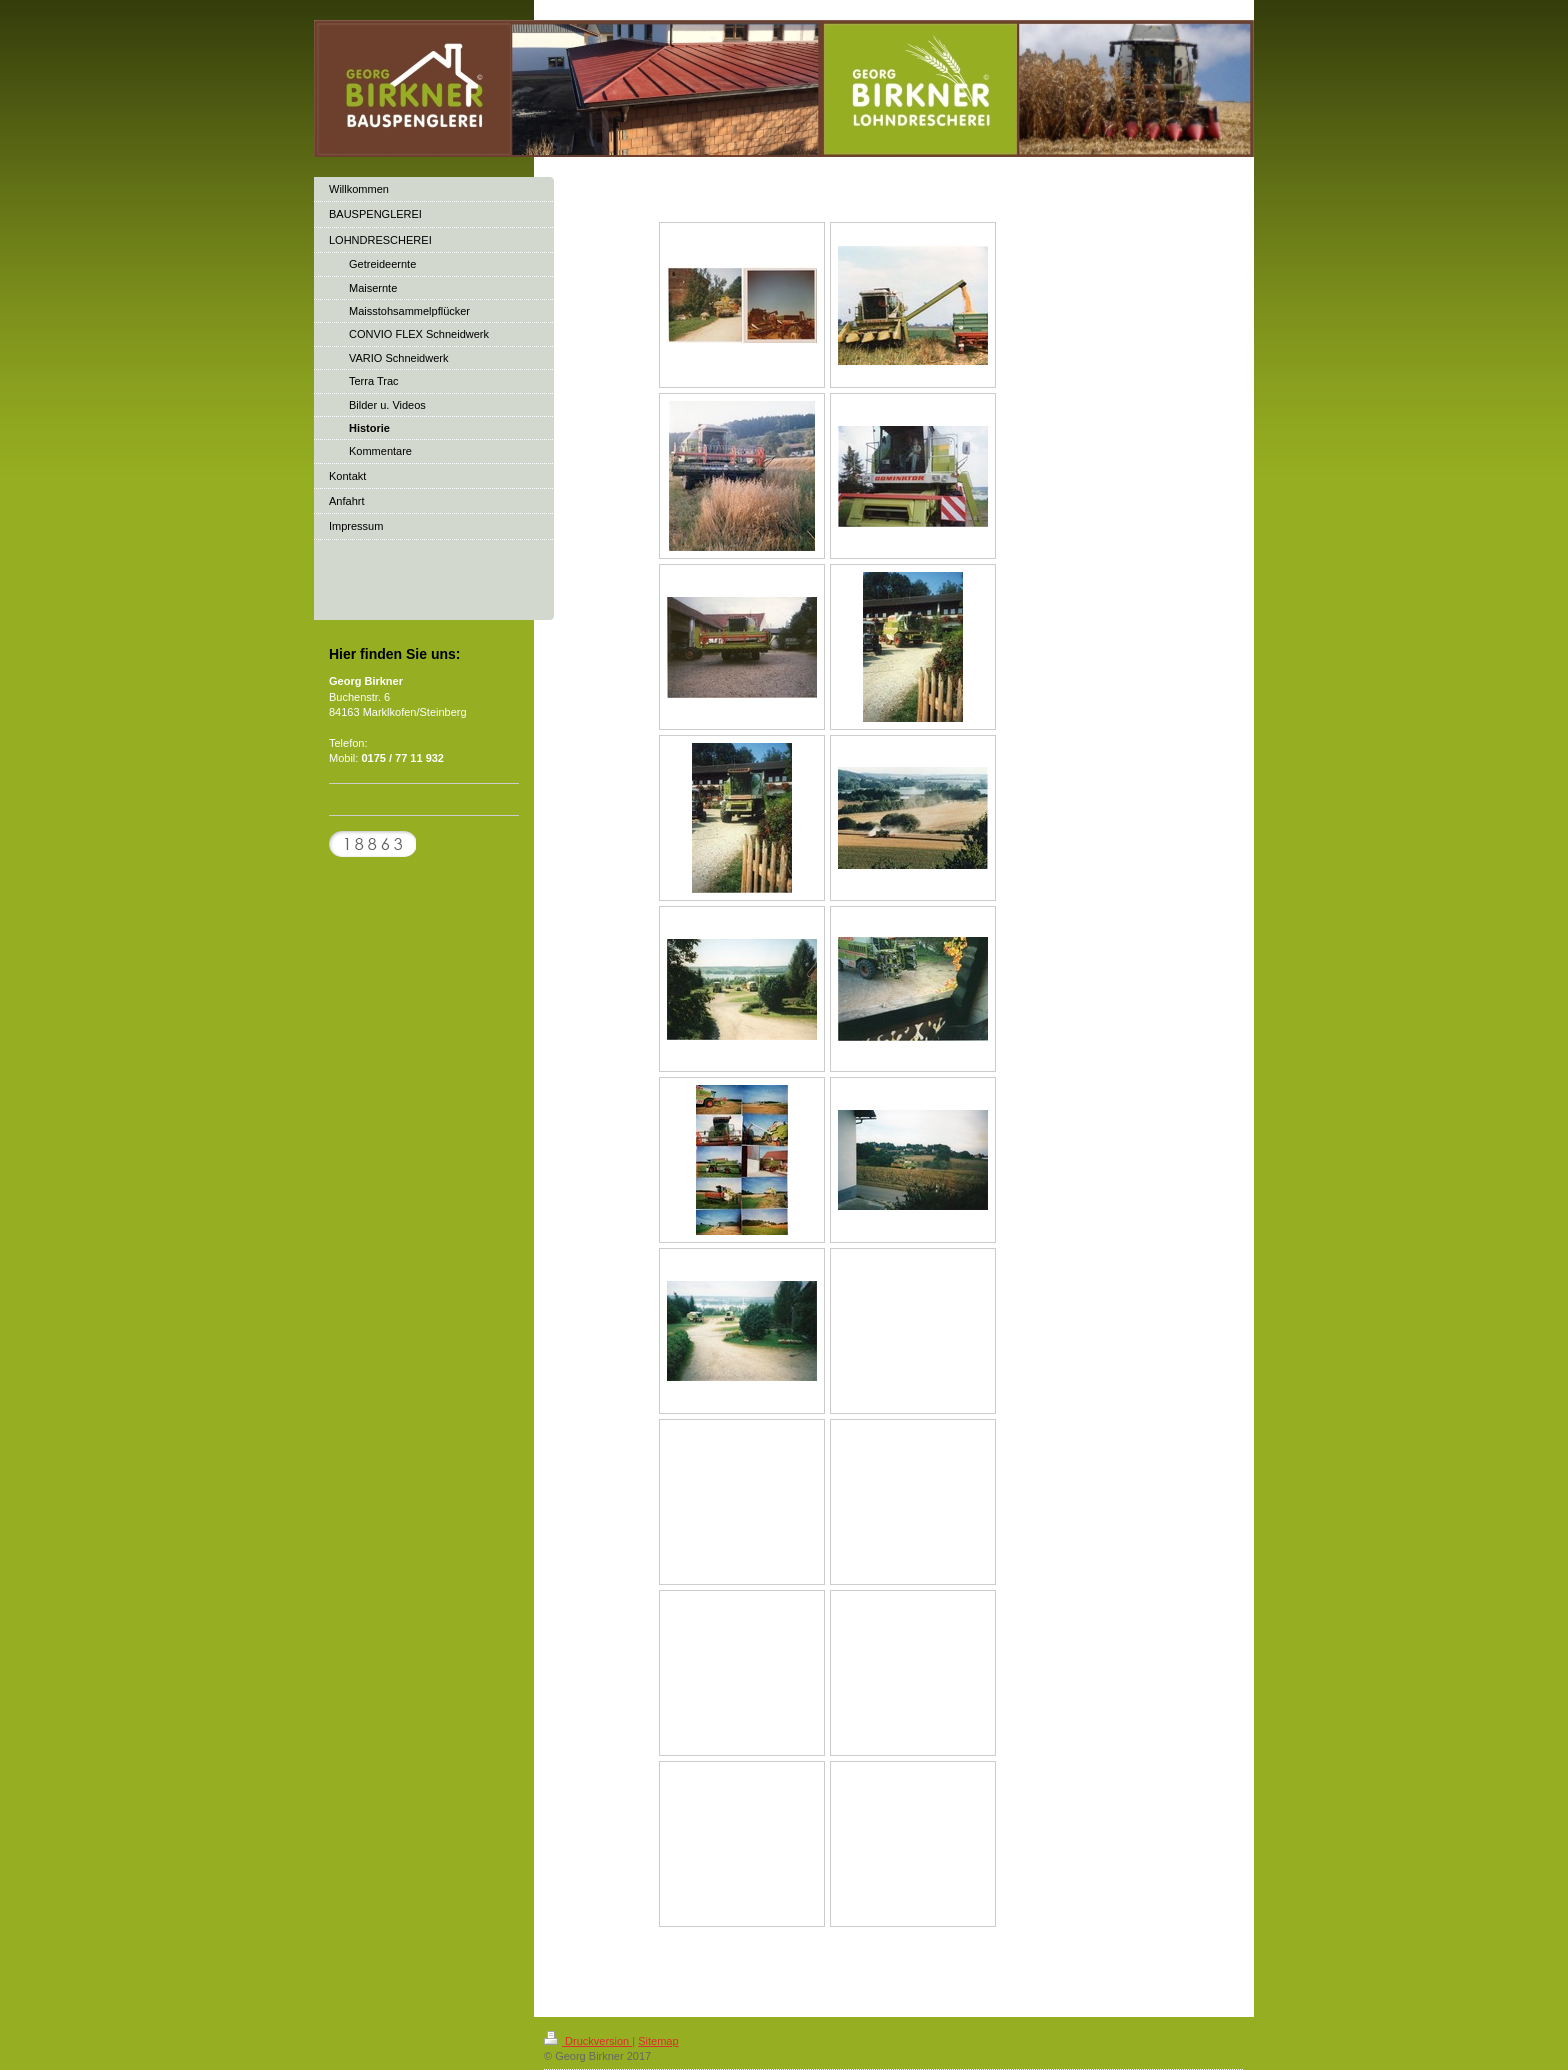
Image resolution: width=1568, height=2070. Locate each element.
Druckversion (588, 2041)
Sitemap (658, 2041)
